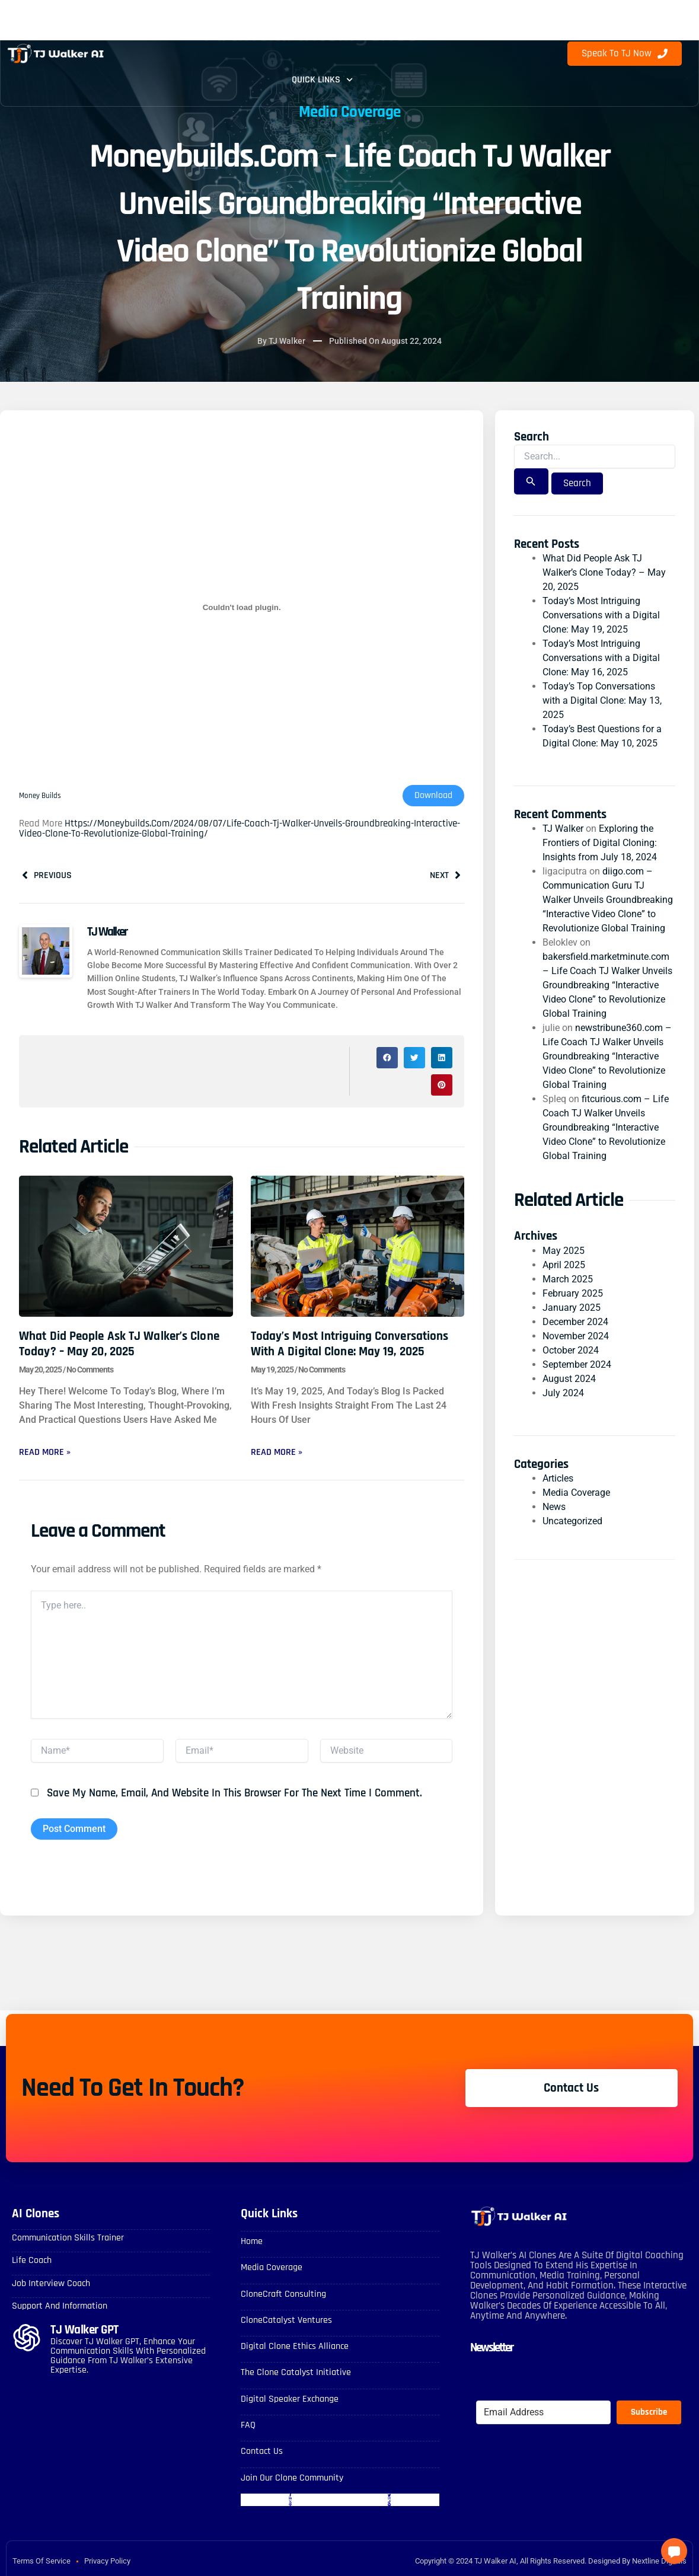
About (326, 27)
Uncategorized (572, 1521)
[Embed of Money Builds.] (241, 608)
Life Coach (32, 2261)
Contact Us (262, 2452)
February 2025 (572, 1293)
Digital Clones (184, 27)
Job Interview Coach (51, 2284)
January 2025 (571, 1307)
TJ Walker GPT (84, 2330)
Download (433, 796)
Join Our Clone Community (292, 2478)
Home (252, 2242)
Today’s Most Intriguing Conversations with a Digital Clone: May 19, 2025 (350, 1343)
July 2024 (563, 1393)
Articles (557, 1478)
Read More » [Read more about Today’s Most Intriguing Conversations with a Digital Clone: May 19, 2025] (276, 1451)
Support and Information (59, 2306)
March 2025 (567, 1279)
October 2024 (570, 1350)
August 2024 (569, 1378)
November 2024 (575, 1336)
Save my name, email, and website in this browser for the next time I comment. (234, 1793)
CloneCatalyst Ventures (286, 2321)
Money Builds (41, 796)
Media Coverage (349, 112)
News (554, 1506)
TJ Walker (562, 828)
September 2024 (576, 1364)
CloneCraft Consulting (283, 2294)
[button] (387, 1057)
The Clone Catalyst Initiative (296, 2373)
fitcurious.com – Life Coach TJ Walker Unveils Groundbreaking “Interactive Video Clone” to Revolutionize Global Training (605, 1127)
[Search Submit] (531, 481)
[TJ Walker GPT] (27, 2338)
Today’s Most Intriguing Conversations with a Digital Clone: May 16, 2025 (601, 658)
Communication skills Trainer (68, 2238)
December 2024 (575, 1321)
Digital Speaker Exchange (290, 2399)
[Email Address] (543, 2413)
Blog (467, 27)
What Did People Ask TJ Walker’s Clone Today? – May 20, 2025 (119, 1343)
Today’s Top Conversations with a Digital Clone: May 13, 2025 (602, 700)
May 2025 (563, 1250)
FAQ (267, 27)
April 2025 (563, 1265)
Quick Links (322, 80)
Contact (394, 27)
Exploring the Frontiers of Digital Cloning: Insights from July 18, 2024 (599, 843)
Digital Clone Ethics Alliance (295, 2347)
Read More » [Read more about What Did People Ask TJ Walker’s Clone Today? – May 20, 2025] (45, 1451)
